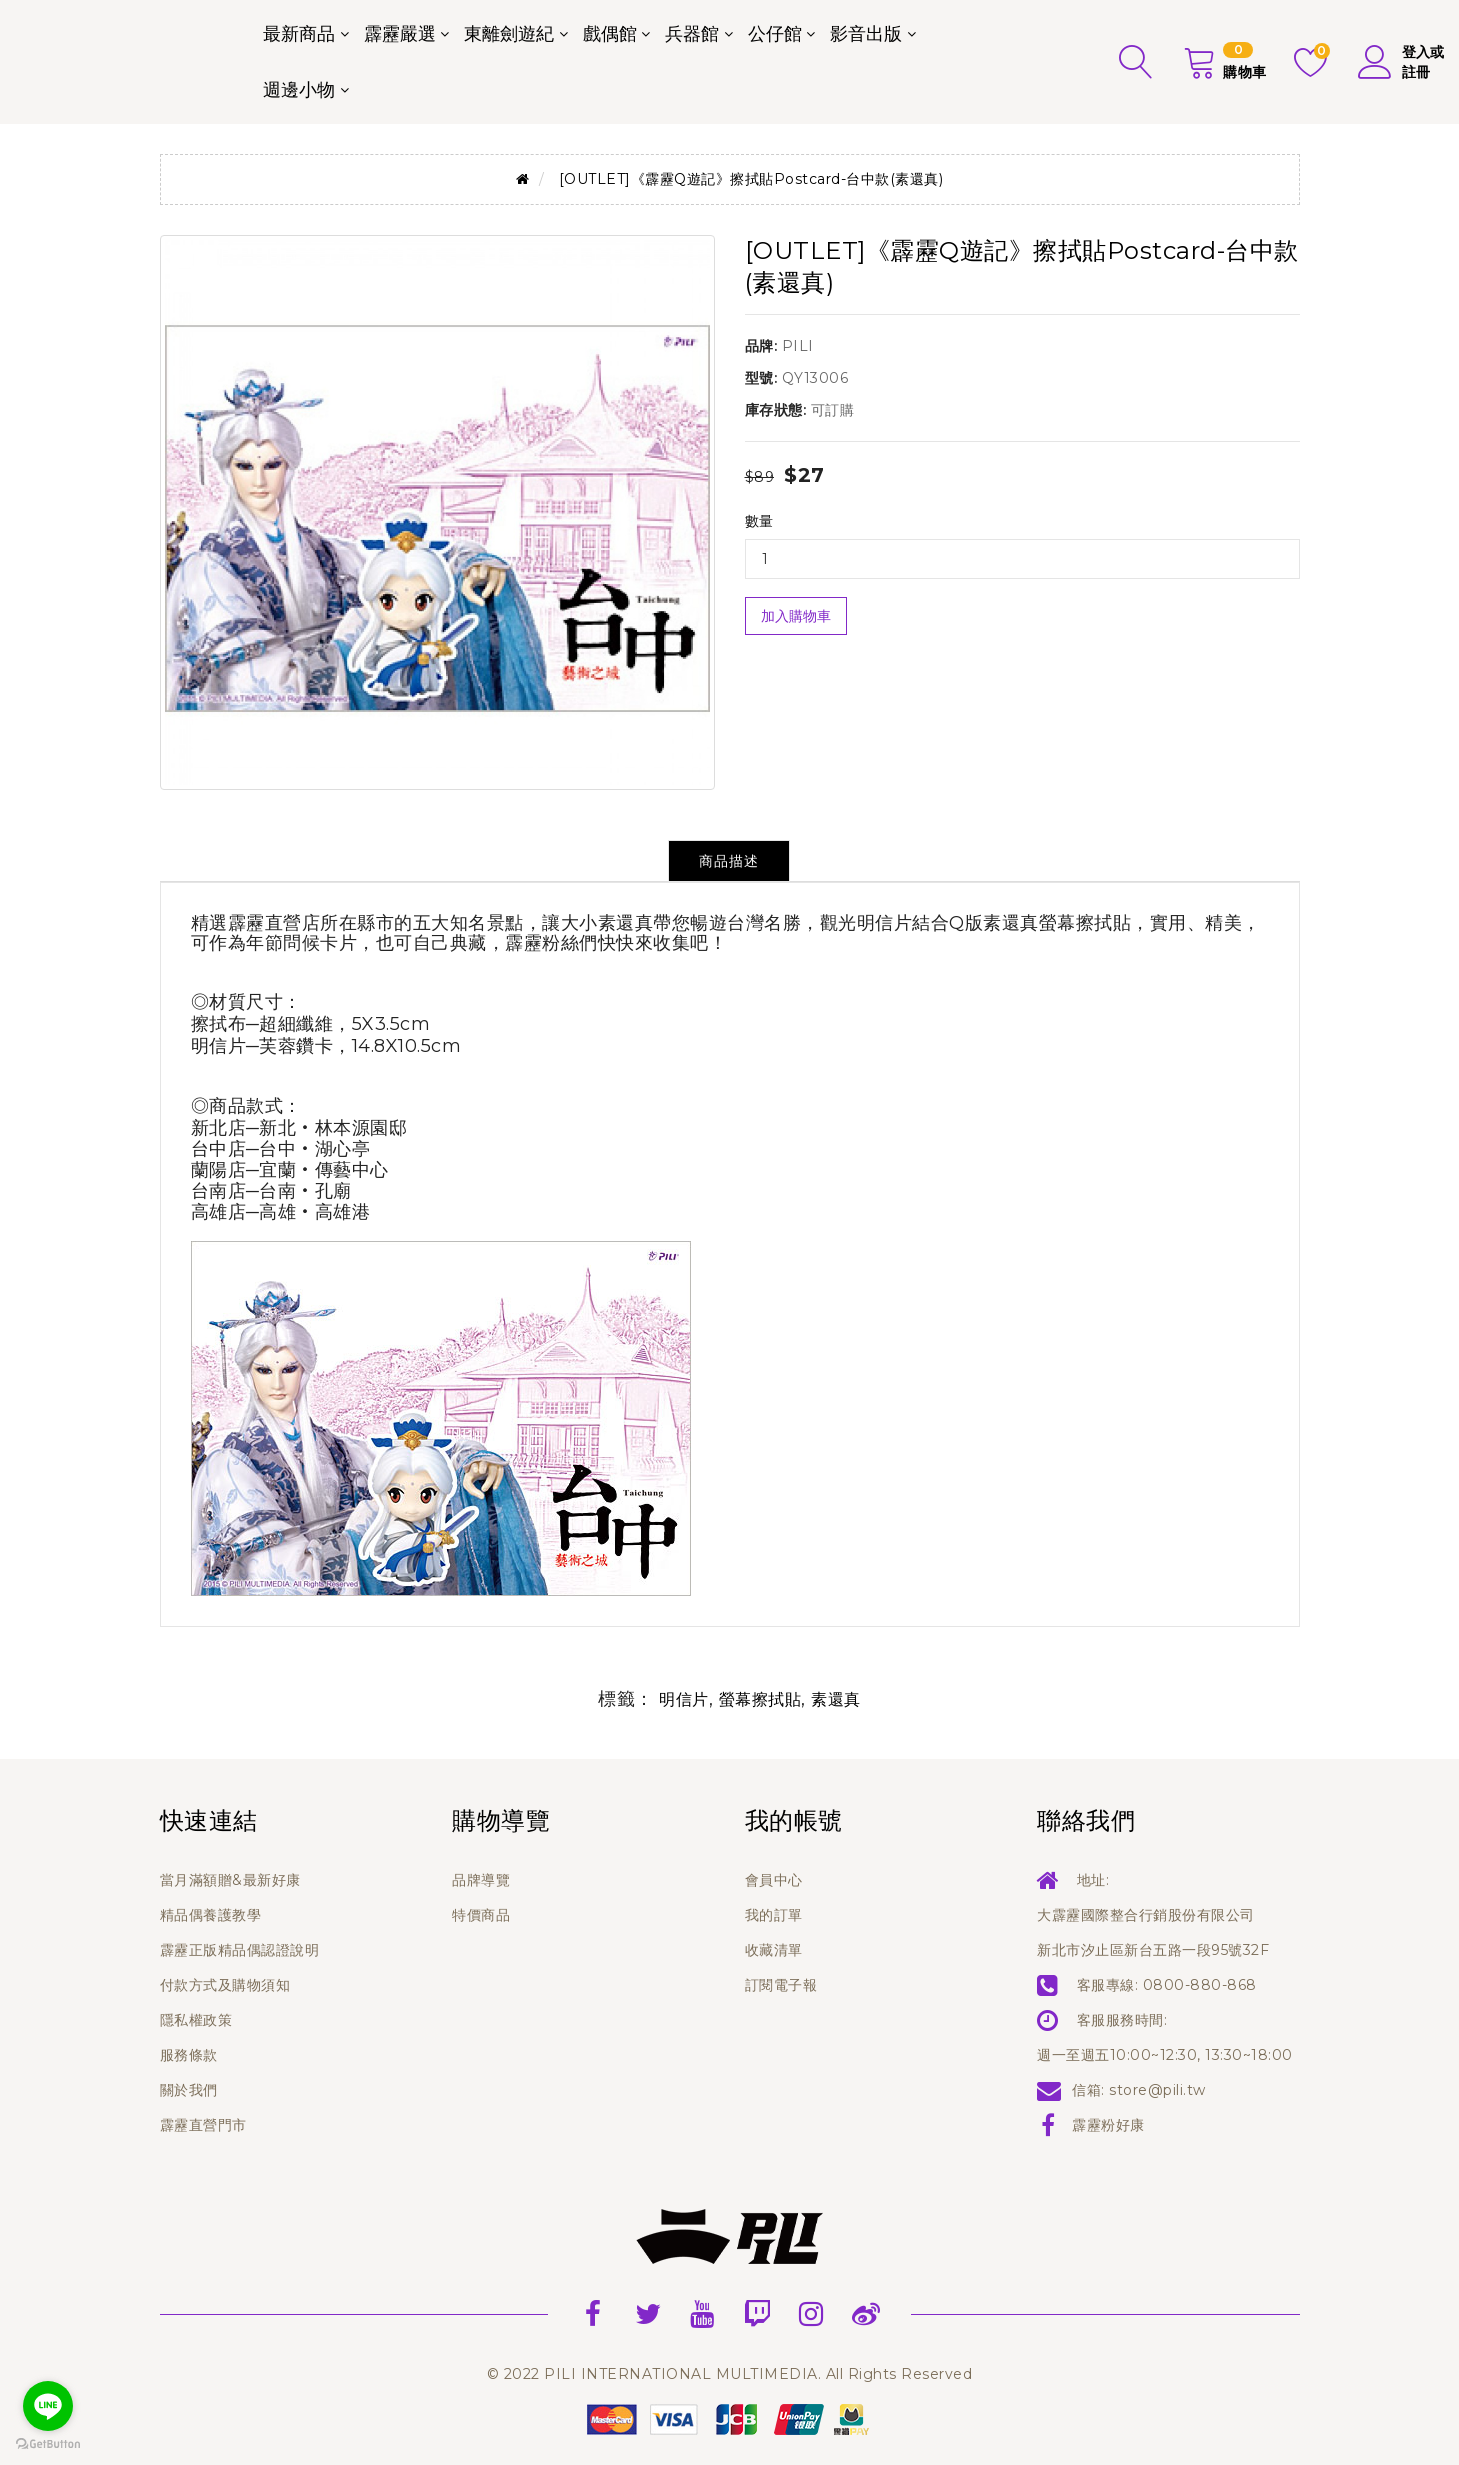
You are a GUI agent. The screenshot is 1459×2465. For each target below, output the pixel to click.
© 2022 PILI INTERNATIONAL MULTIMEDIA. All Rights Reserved (730, 2374)
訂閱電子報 (781, 1985)
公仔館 (775, 34)
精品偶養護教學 (211, 1915)
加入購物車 (796, 616)
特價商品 (481, 1915)
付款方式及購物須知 (225, 1985)
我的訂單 (774, 1915)
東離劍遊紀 (509, 34)
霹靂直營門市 (203, 2125)
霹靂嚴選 (400, 34)
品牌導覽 (481, 1880)
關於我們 (189, 2090)
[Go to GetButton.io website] (48, 2444)
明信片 (684, 1699)
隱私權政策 (196, 2020)
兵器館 (692, 34)
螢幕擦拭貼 (760, 1699)
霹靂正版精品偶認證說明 (240, 1950)
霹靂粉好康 (1108, 2125)
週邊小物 (299, 90)
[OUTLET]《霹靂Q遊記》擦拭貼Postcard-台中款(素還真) (751, 179)
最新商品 (299, 34)
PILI (798, 346)
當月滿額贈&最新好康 (230, 1880)
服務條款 (189, 2055)
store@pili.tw (1157, 2090)
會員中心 (774, 1880)
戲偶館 (610, 34)
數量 (759, 521)
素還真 (836, 1699)
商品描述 (729, 861)
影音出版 (866, 34)
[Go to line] (48, 2406)
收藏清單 (774, 1950)
